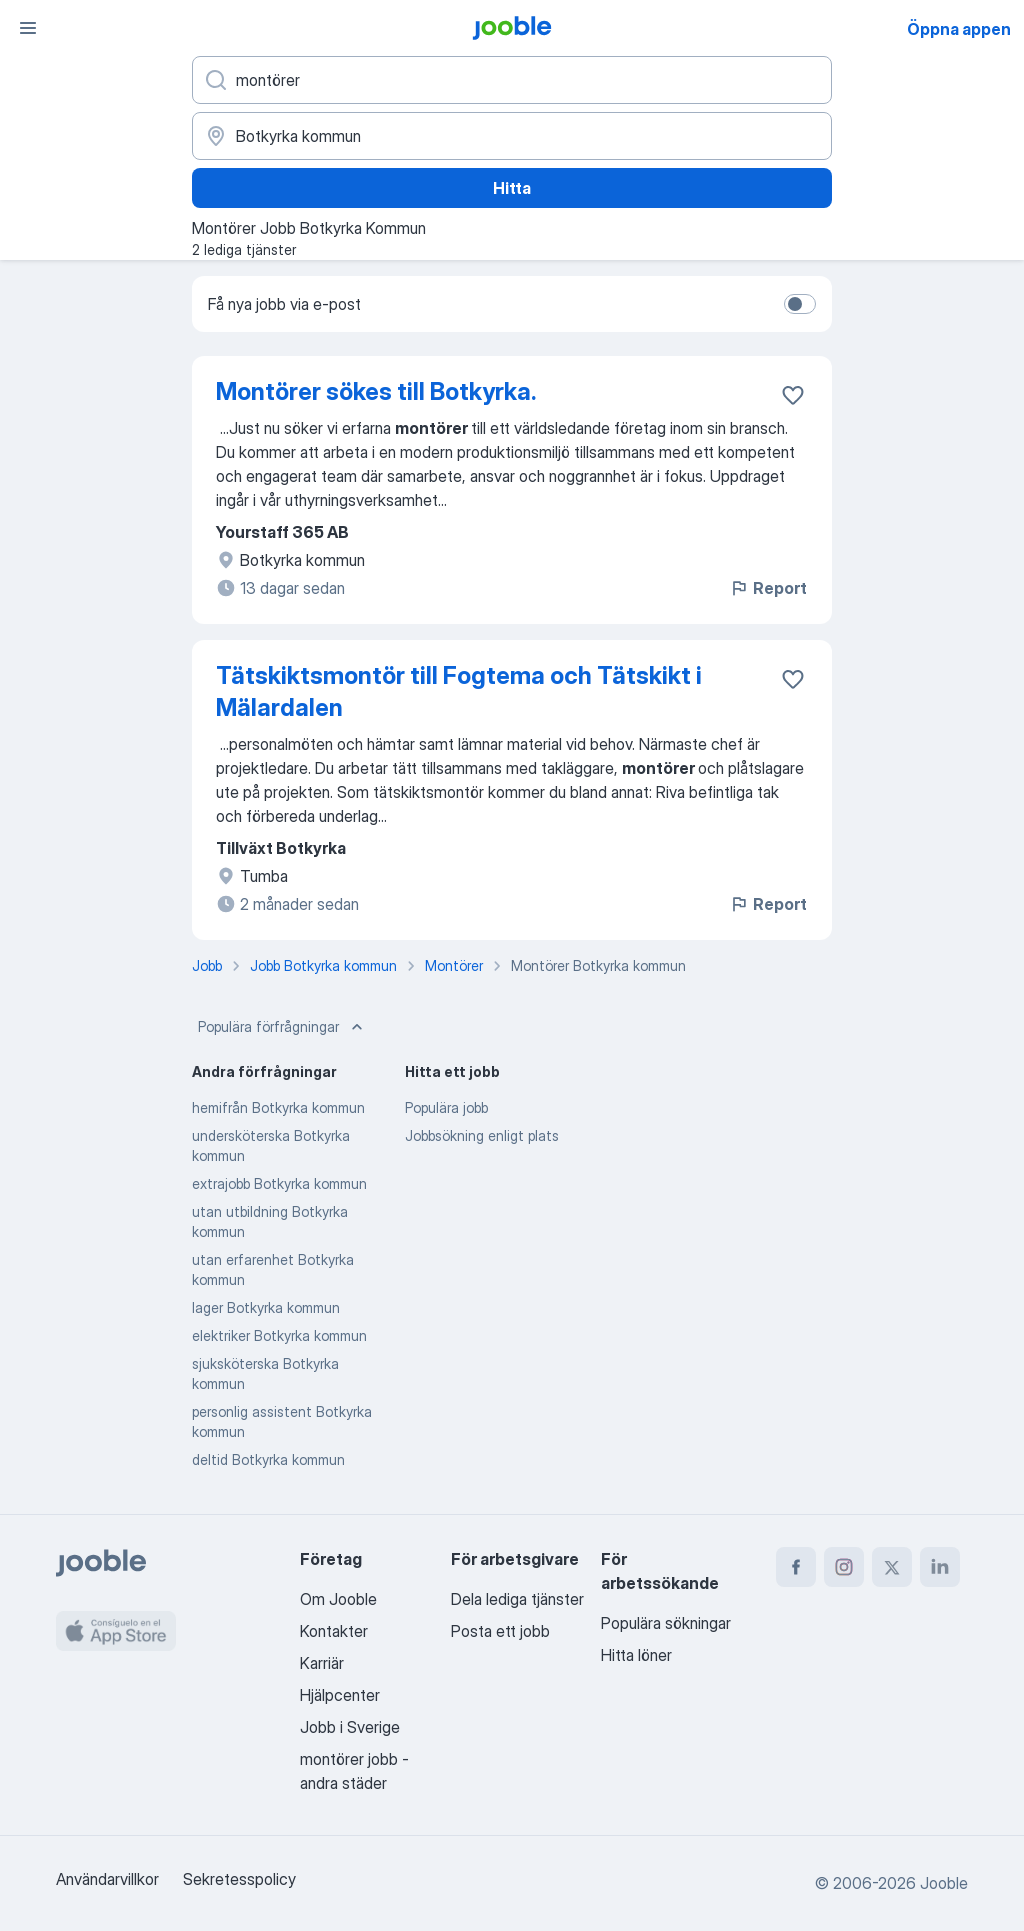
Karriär (322, 1663)
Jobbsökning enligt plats (482, 1135)
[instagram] (844, 1567)
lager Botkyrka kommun (266, 1307)
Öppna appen (959, 29)
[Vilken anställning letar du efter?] (512, 80)
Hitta (512, 188)
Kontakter (334, 1631)
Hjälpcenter (340, 1695)
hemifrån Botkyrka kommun (278, 1107)
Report (768, 588)
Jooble (944, 1883)
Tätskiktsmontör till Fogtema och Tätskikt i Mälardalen (459, 691)
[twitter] (892, 1567)
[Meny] (28, 28)
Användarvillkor (107, 1879)
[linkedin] (940, 1567)
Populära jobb (446, 1107)
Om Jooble (338, 1599)
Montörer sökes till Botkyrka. (376, 391)
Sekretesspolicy (239, 1879)
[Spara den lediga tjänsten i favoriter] (793, 395)
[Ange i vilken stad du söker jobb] (512, 136)
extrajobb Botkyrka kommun (279, 1183)
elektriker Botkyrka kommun (279, 1335)
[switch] (800, 304)
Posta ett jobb (500, 1631)
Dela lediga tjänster (517, 1599)
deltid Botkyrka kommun (268, 1459)
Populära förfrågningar (282, 1027)
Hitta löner (636, 1655)
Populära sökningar (666, 1623)
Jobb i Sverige (350, 1727)
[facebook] (796, 1567)
